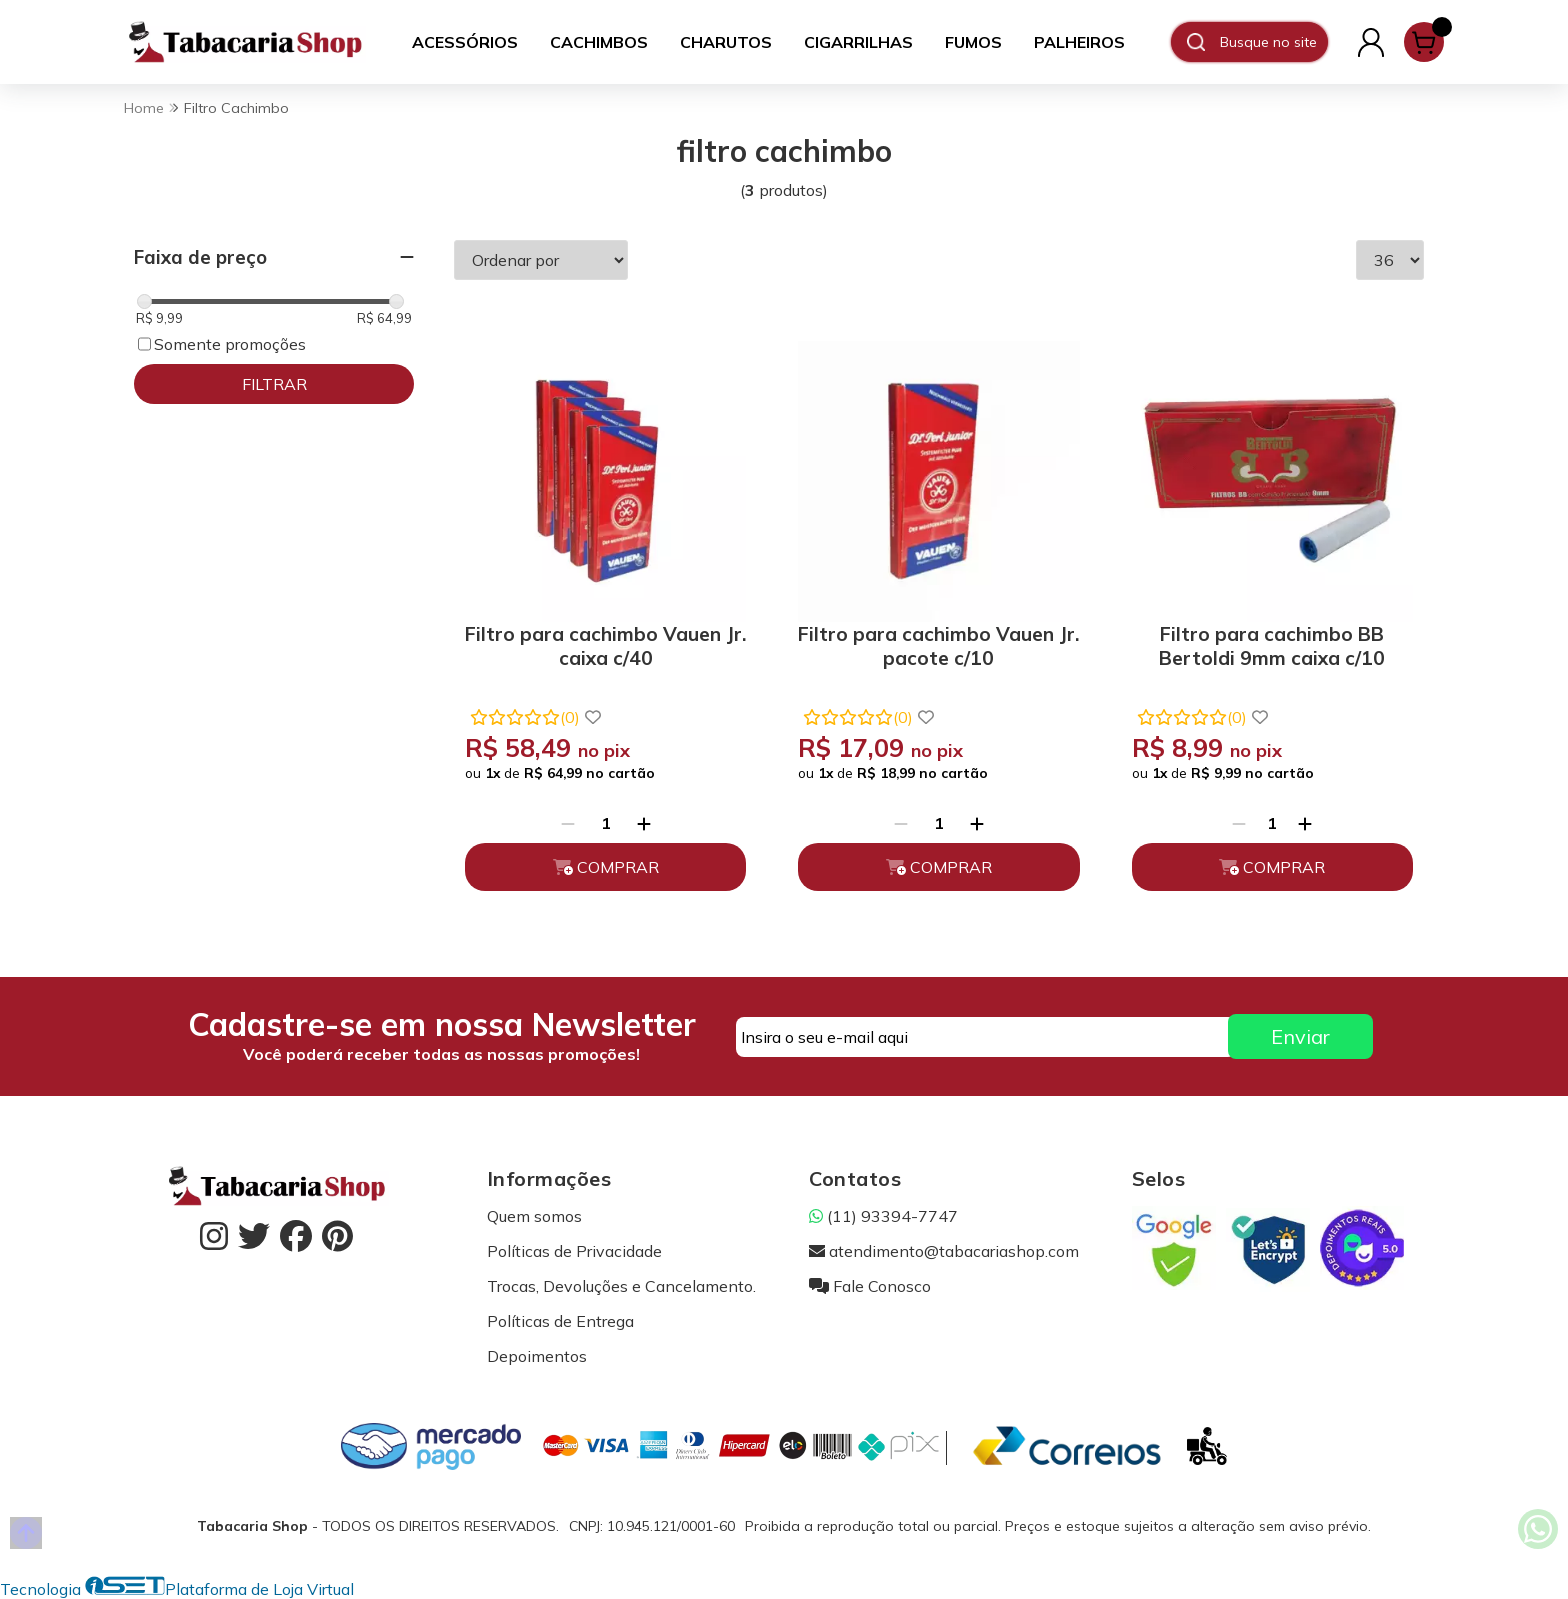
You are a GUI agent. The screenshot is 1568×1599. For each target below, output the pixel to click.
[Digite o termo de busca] (1273, 42)
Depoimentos (537, 1356)
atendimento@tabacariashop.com (944, 1251)
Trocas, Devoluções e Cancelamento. (621, 1286)
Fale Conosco (870, 1286)
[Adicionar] (644, 823)
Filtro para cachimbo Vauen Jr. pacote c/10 (938, 646)
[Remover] (568, 823)
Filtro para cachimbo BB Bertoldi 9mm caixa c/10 (1272, 646)
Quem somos (534, 1216)
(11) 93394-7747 (883, 1216)
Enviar (1300, 1036)
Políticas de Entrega (560, 1321)
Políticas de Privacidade (574, 1251)
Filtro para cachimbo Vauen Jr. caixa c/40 (605, 646)
